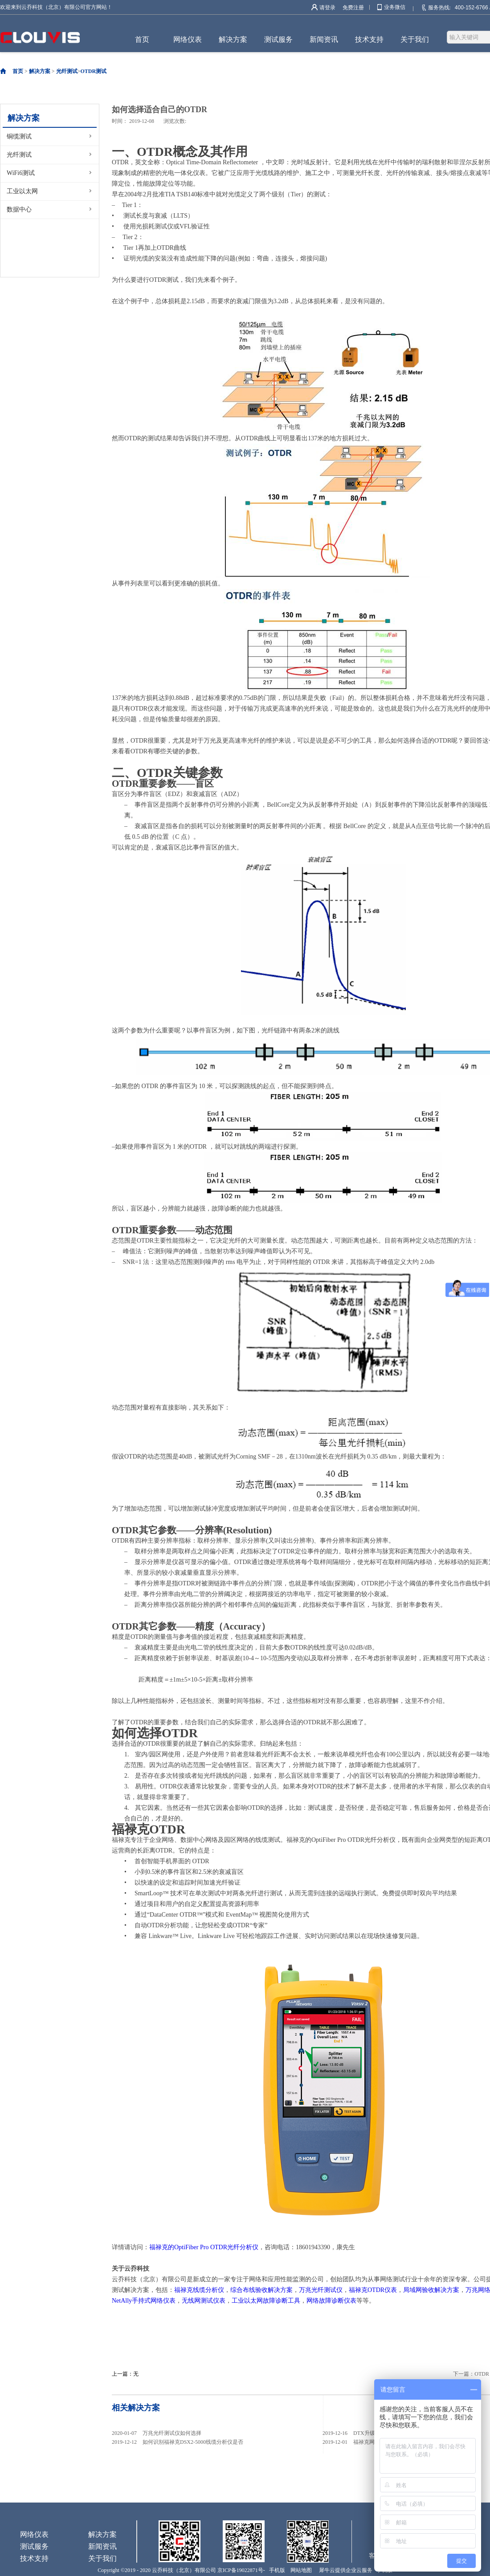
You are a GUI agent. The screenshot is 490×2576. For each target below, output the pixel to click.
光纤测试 (67, 71)
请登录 (327, 7)
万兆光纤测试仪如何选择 (172, 2433)
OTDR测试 (94, 71)
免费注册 (353, 7)
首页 (142, 39)
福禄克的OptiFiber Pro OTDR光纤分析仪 (203, 2247)
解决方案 (39, 71)
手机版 (275, 2570)
